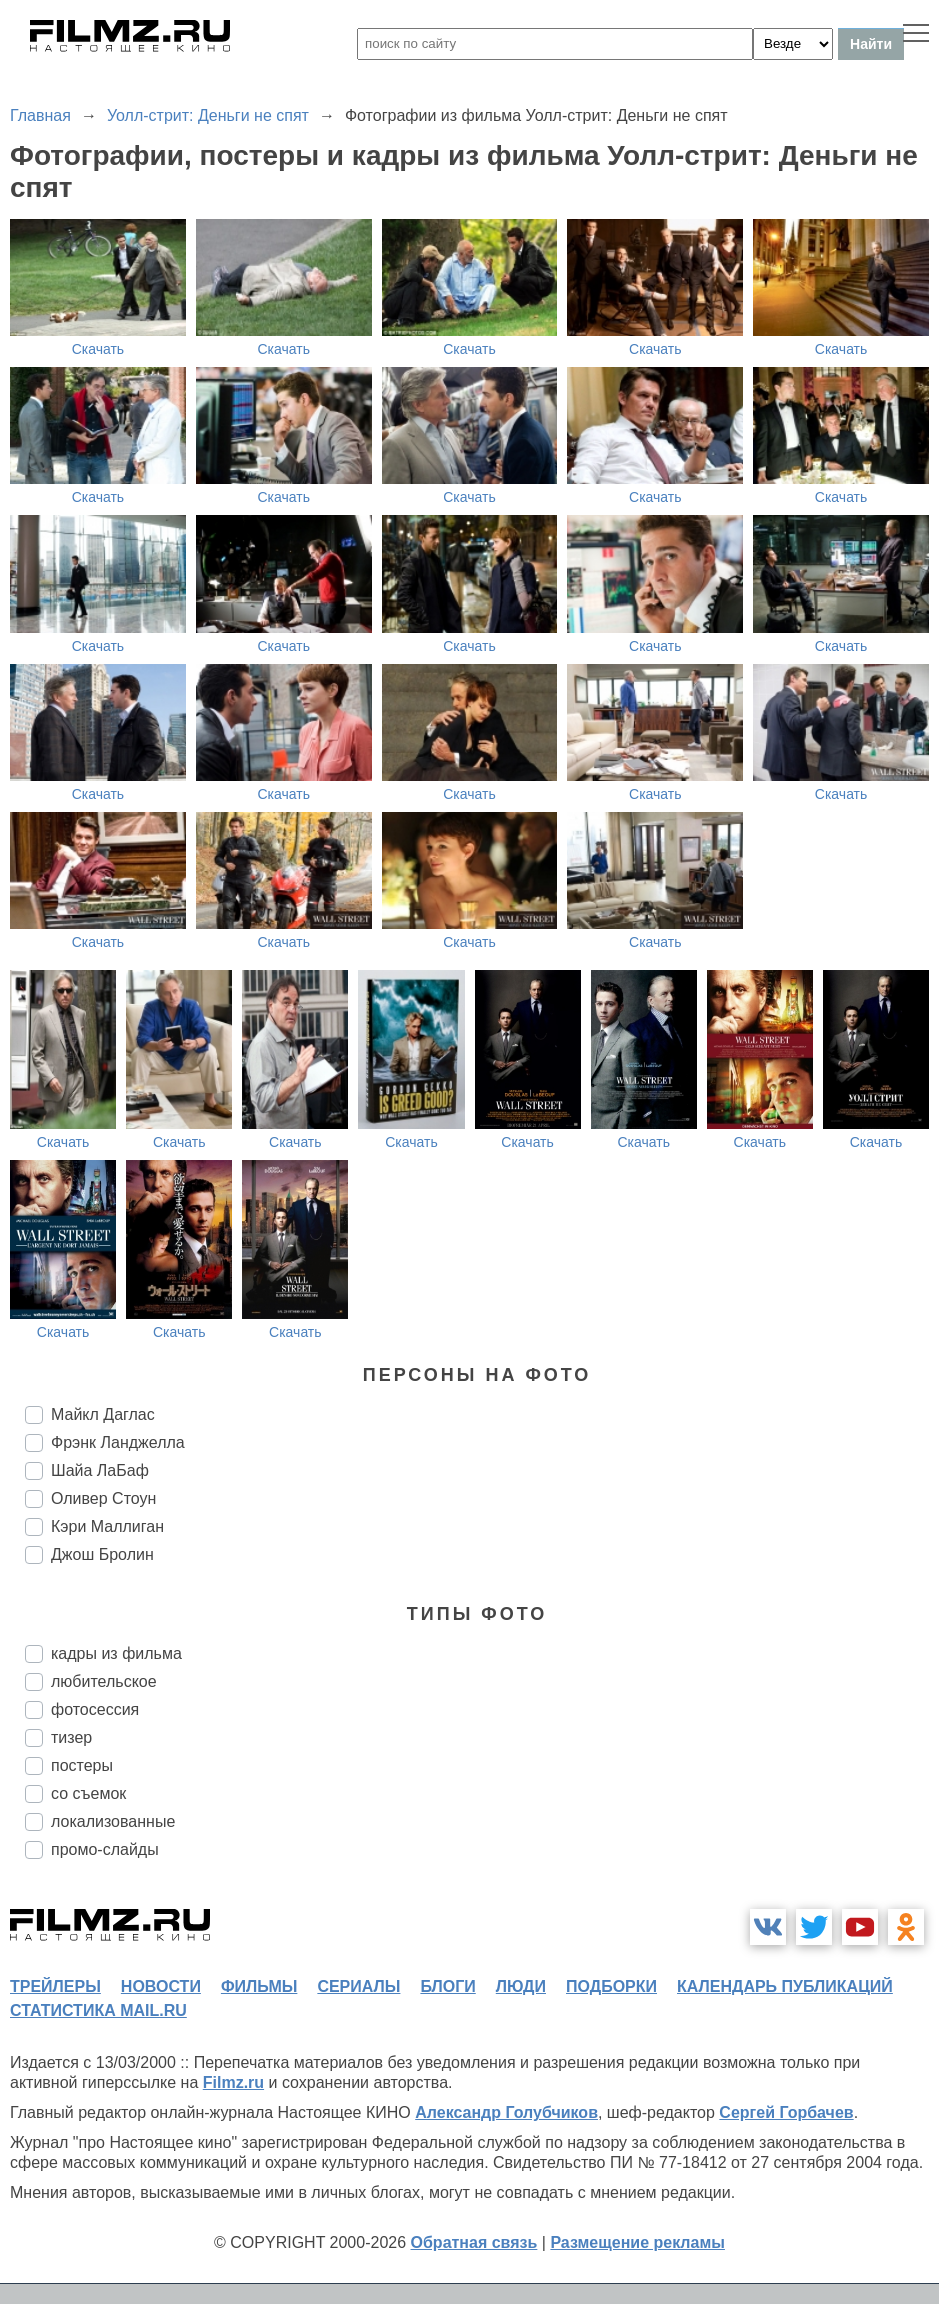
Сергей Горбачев (786, 2112)
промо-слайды (105, 1849)
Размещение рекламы (637, 2242)
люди (521, 1986)
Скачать (98, 349)
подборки (611, 1986)
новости (161, 1986)
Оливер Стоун (103, 1498)
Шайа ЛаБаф (100, 1470)
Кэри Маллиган (107, 1526)
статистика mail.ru (98, 2010)
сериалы (358, 1986)
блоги (447, 1986)
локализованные (113, 1821)
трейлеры (55, 1986)
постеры (82, 1765)
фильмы (259, 1986)
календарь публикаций (785, 1986)
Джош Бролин (102, 1554)
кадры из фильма (116, 1653)
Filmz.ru (233, 2082)
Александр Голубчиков (506, 2112)
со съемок (88, 1793)
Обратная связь (474, 2242)
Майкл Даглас (103, 1414)
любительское (104, 1681)
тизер (71, 1737)
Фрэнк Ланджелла (118, 1442)
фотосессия (95, 1709)
